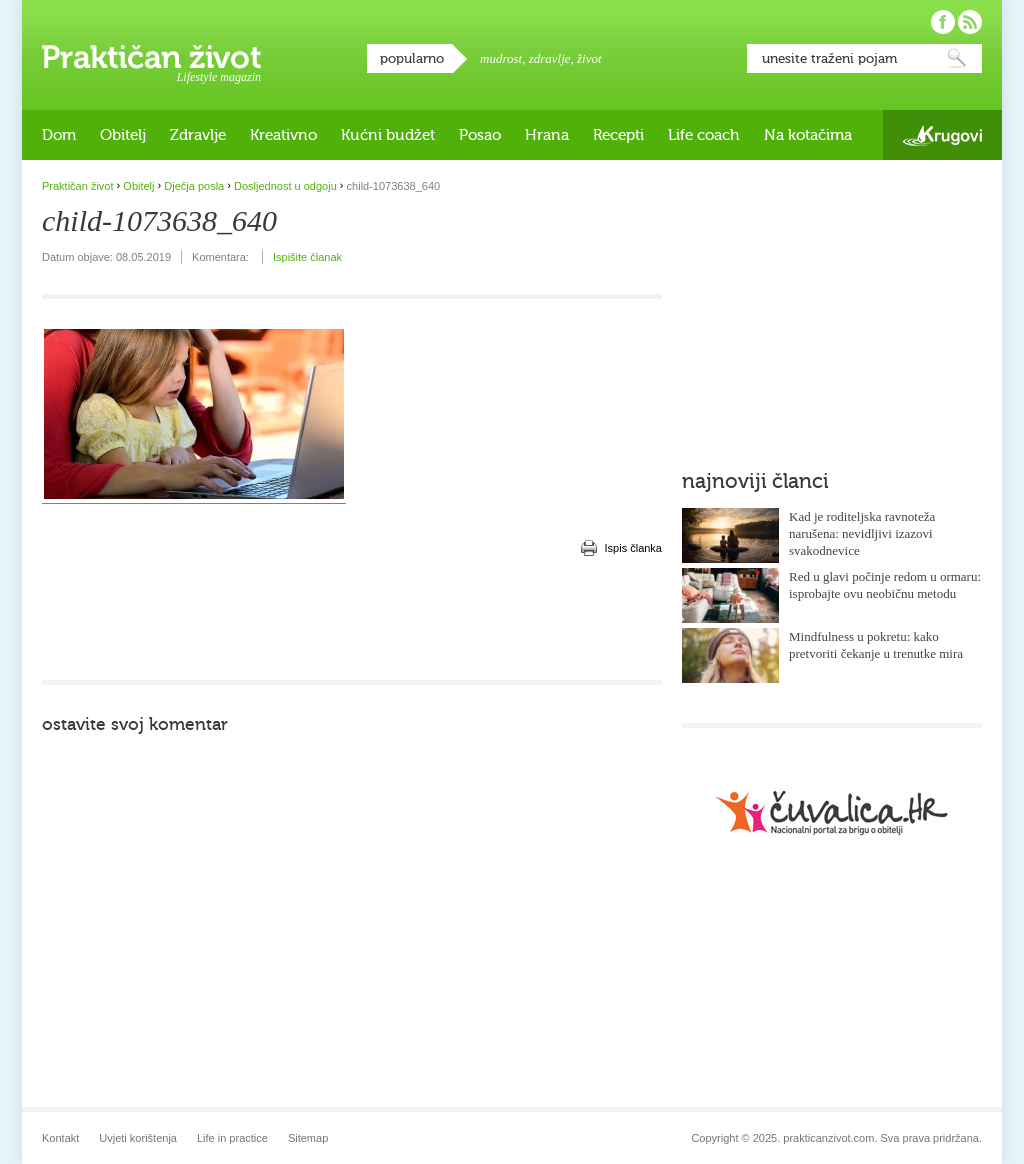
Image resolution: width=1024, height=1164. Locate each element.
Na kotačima (808, 135)
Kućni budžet (388, 135)
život (589, 58)
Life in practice (232, 1138)
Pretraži (957, 58)
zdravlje (550, 58)
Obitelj (123, 135)
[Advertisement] (352, 620)
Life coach (704, 135)
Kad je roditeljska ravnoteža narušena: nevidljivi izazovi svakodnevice (862, 533)
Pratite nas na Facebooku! (943, 22)
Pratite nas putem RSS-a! (970, 22)
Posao (480, 135)
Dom (59, 135)
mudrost (501, 58)
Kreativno (283, 135)
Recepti (618, 135)
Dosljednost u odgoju (285, 186)
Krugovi (942, 135)
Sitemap (308, 1138)
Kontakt (60, 1138)
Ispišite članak (307, 257)
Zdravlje (198, 135)
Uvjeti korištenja (138, 1138)
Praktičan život (151, 57)
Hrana (547, 135)
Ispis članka (633, 548)
